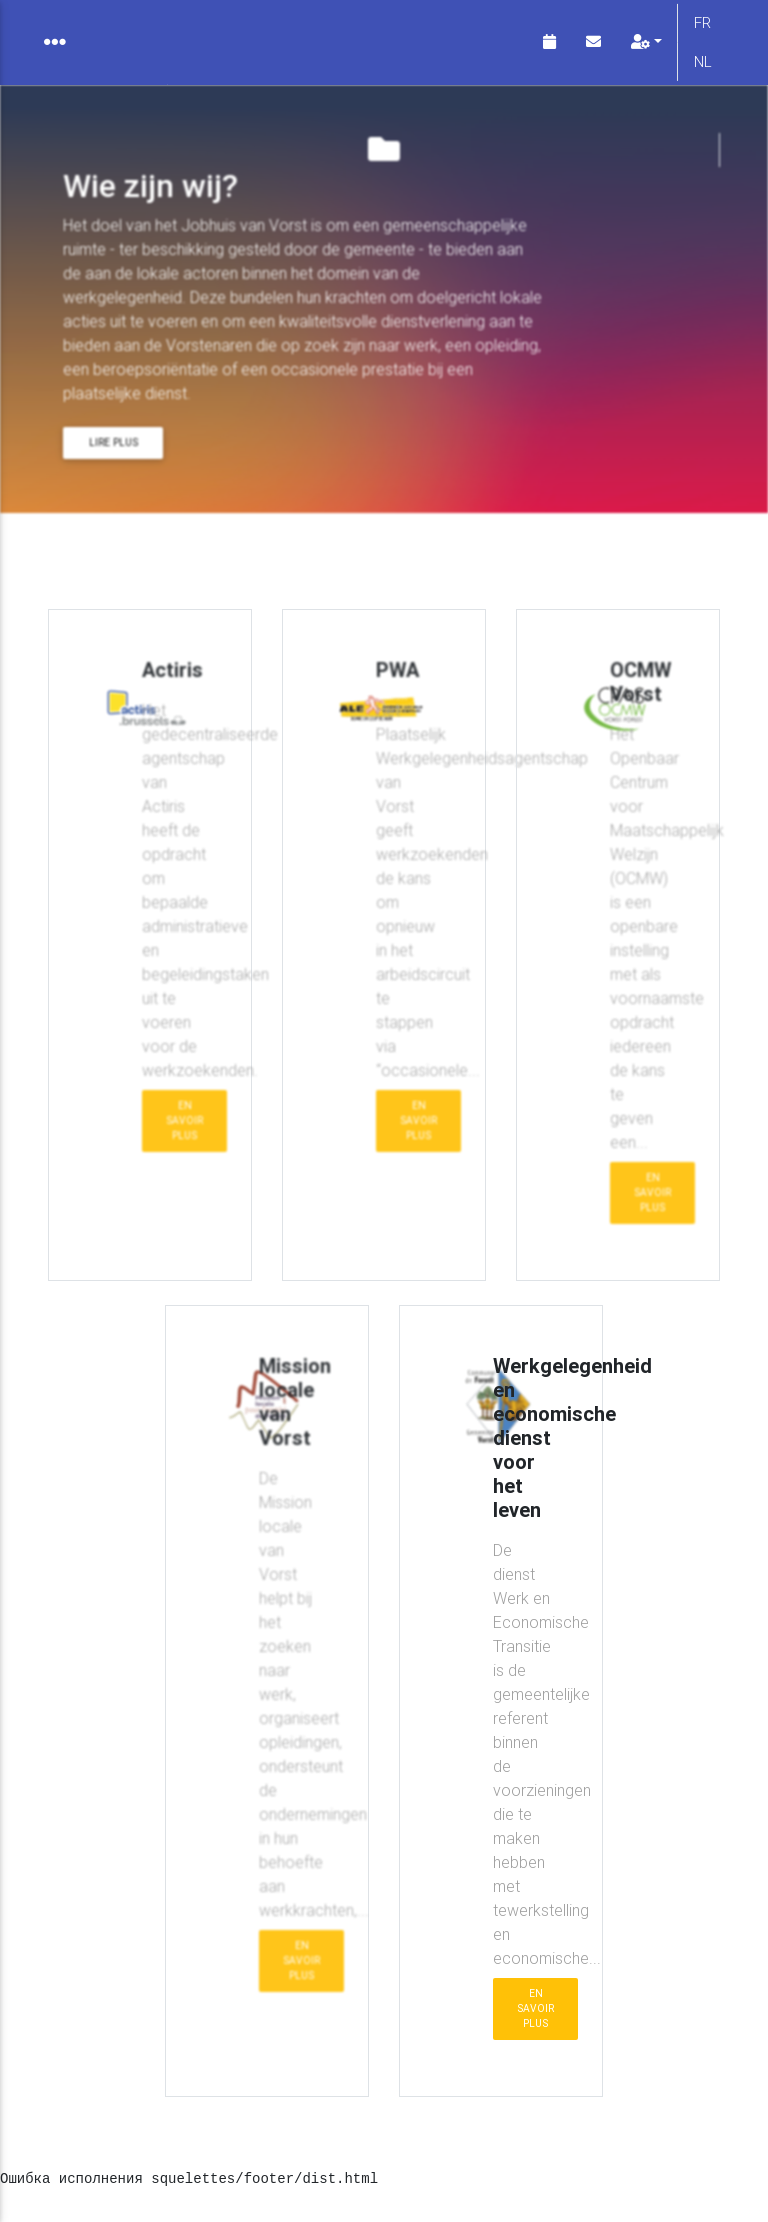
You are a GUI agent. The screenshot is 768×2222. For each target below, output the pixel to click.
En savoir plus (184, 1137)
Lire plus (113, 458)
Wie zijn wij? (129, 553)
